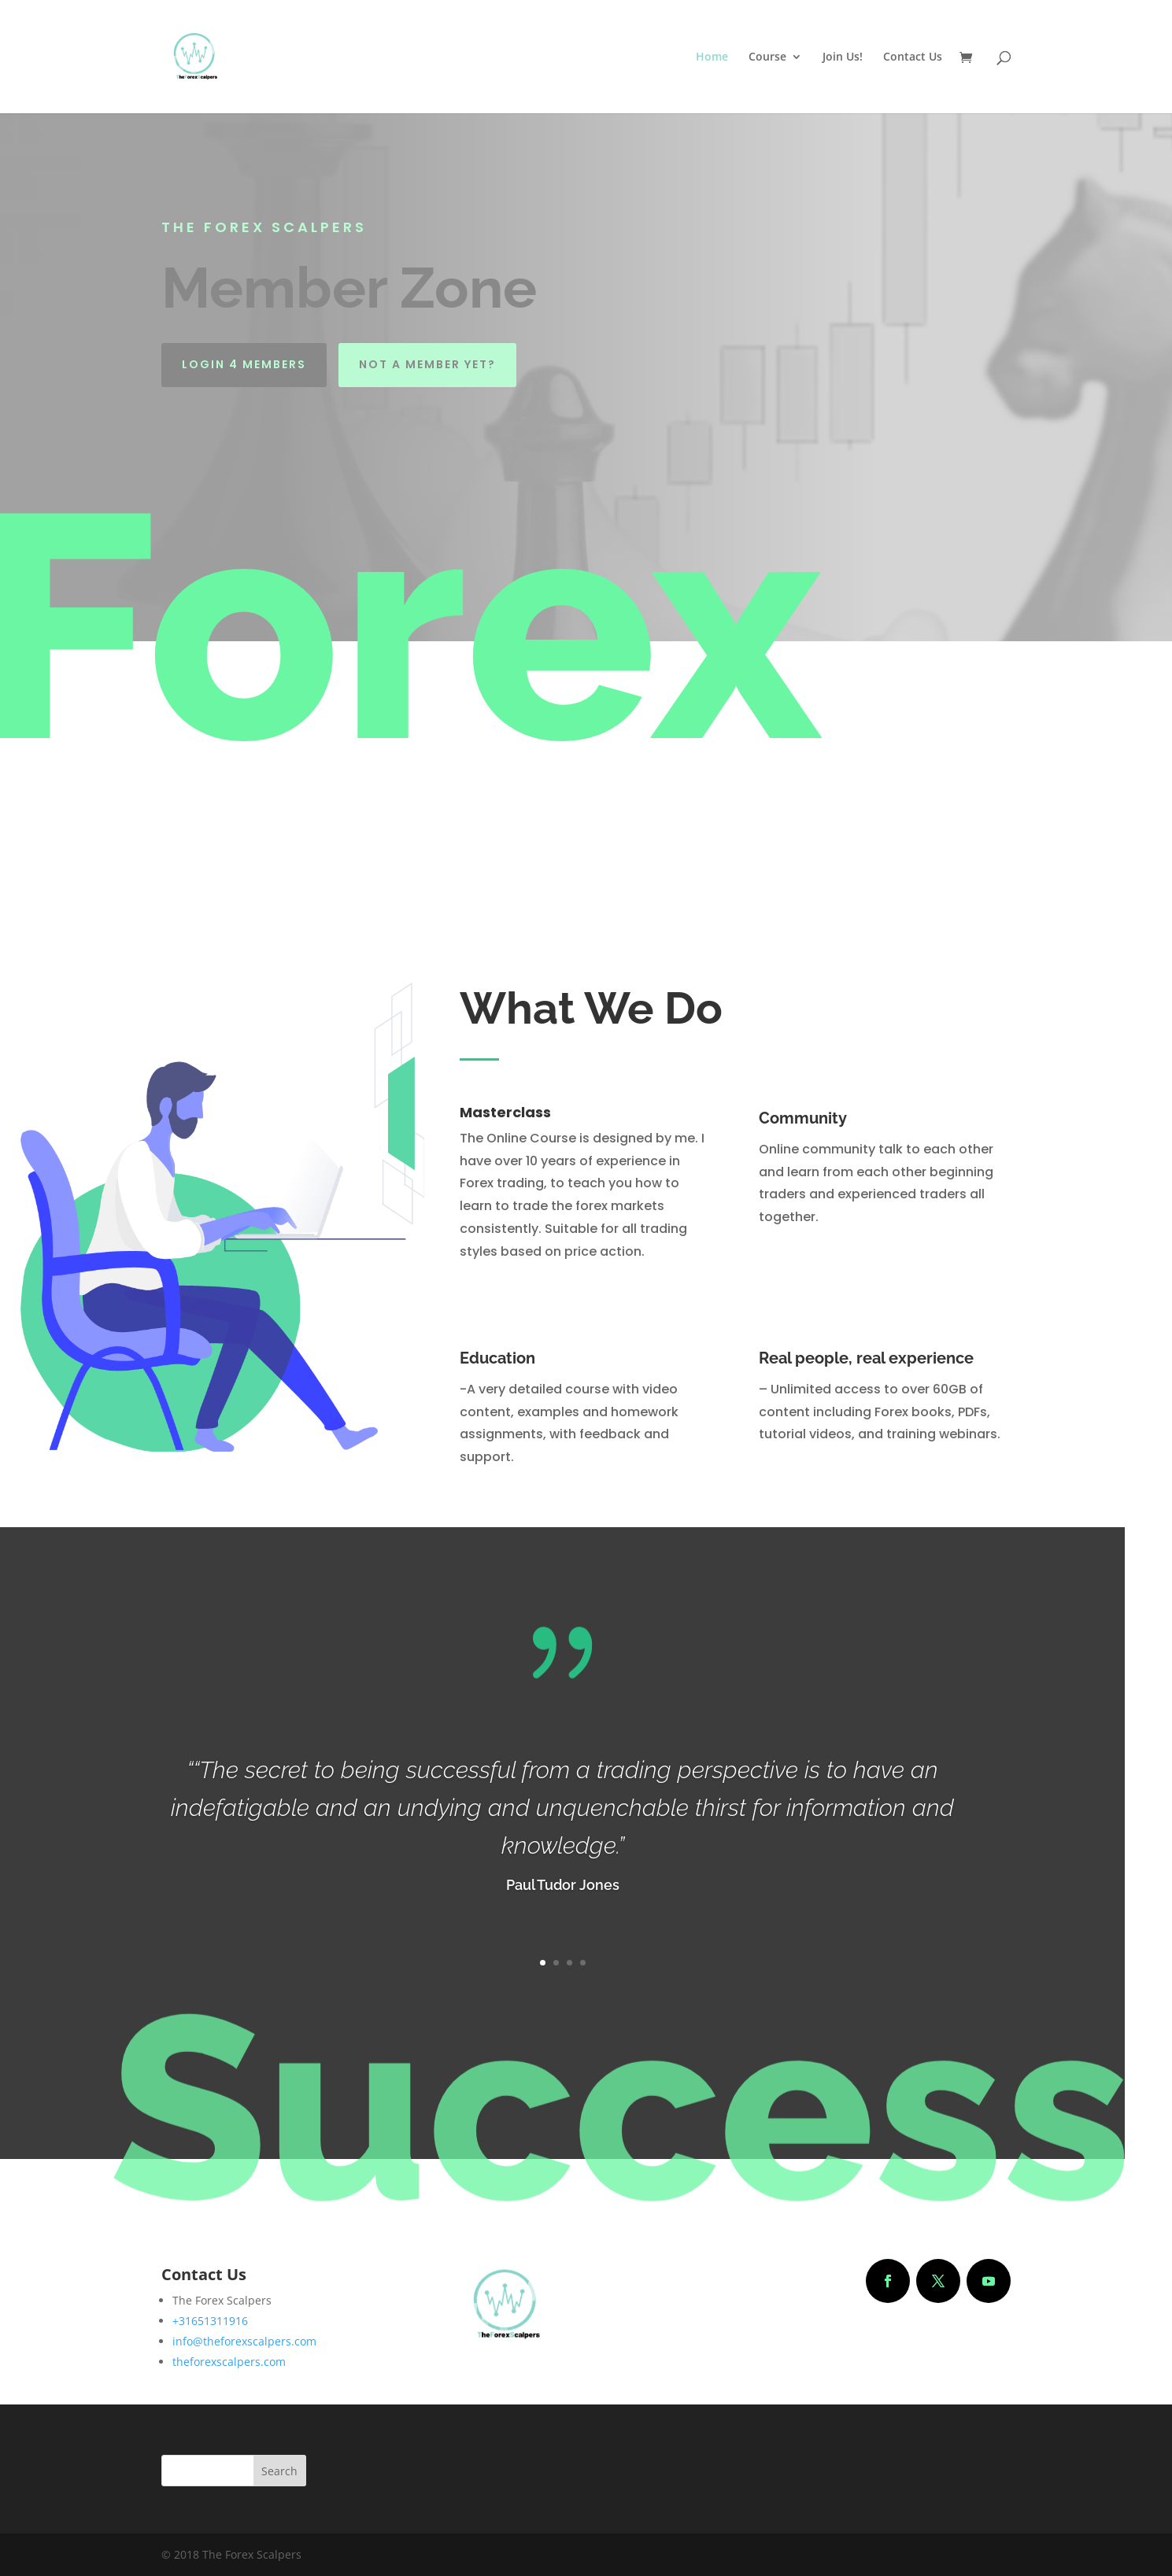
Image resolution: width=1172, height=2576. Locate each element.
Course (767, 57)
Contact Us (912, 57)
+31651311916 (210, 2320)
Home (712, 57)
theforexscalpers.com (229, 2361)
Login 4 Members (244, 364)
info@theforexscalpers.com (244, 2341)
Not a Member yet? (427, 364)
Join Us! (843, 57)
